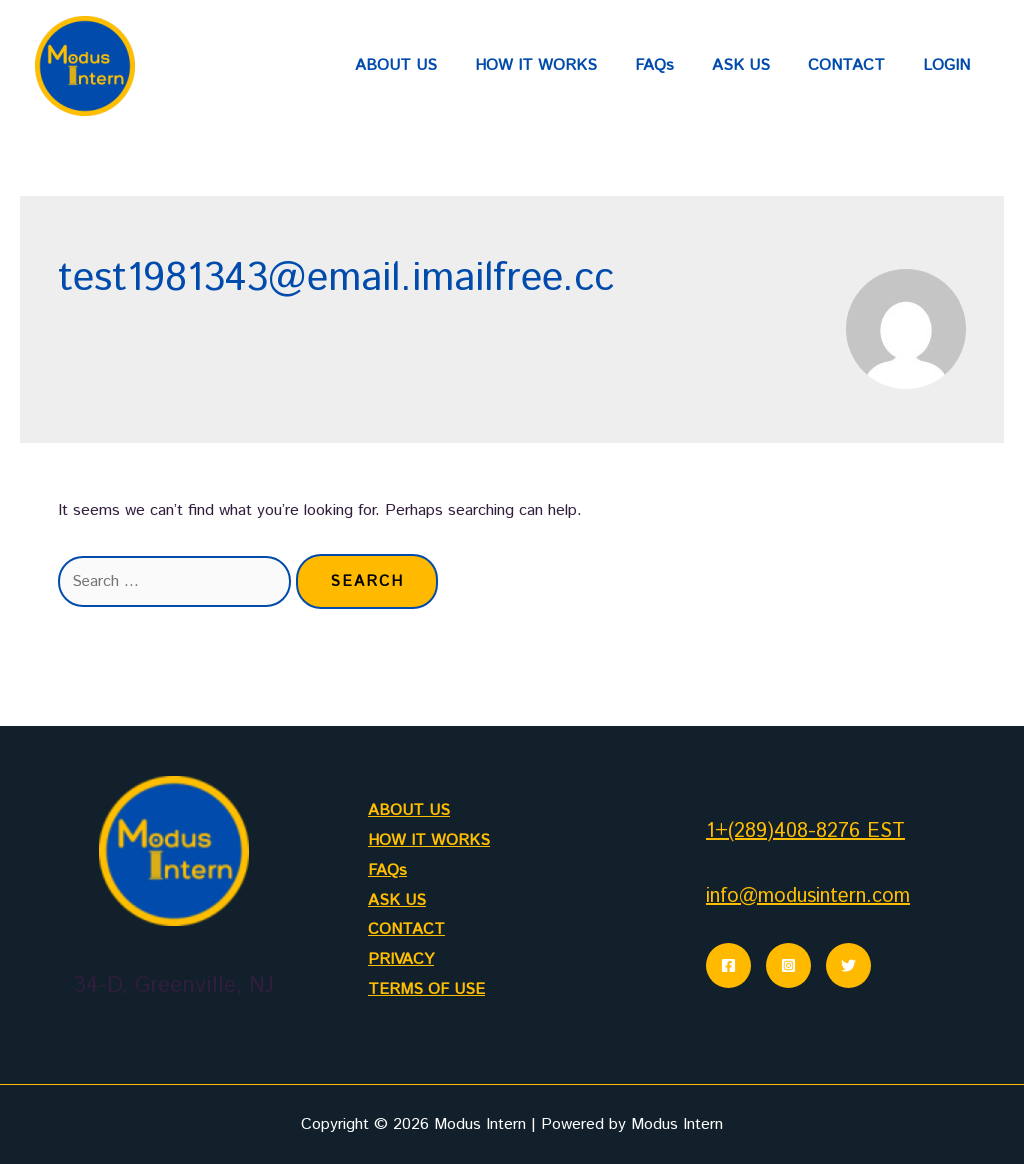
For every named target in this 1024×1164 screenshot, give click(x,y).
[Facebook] (728, 965)
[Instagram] (788, 965)
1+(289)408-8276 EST (805, 831)
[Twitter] (848, 965)
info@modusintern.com (808, 896)
